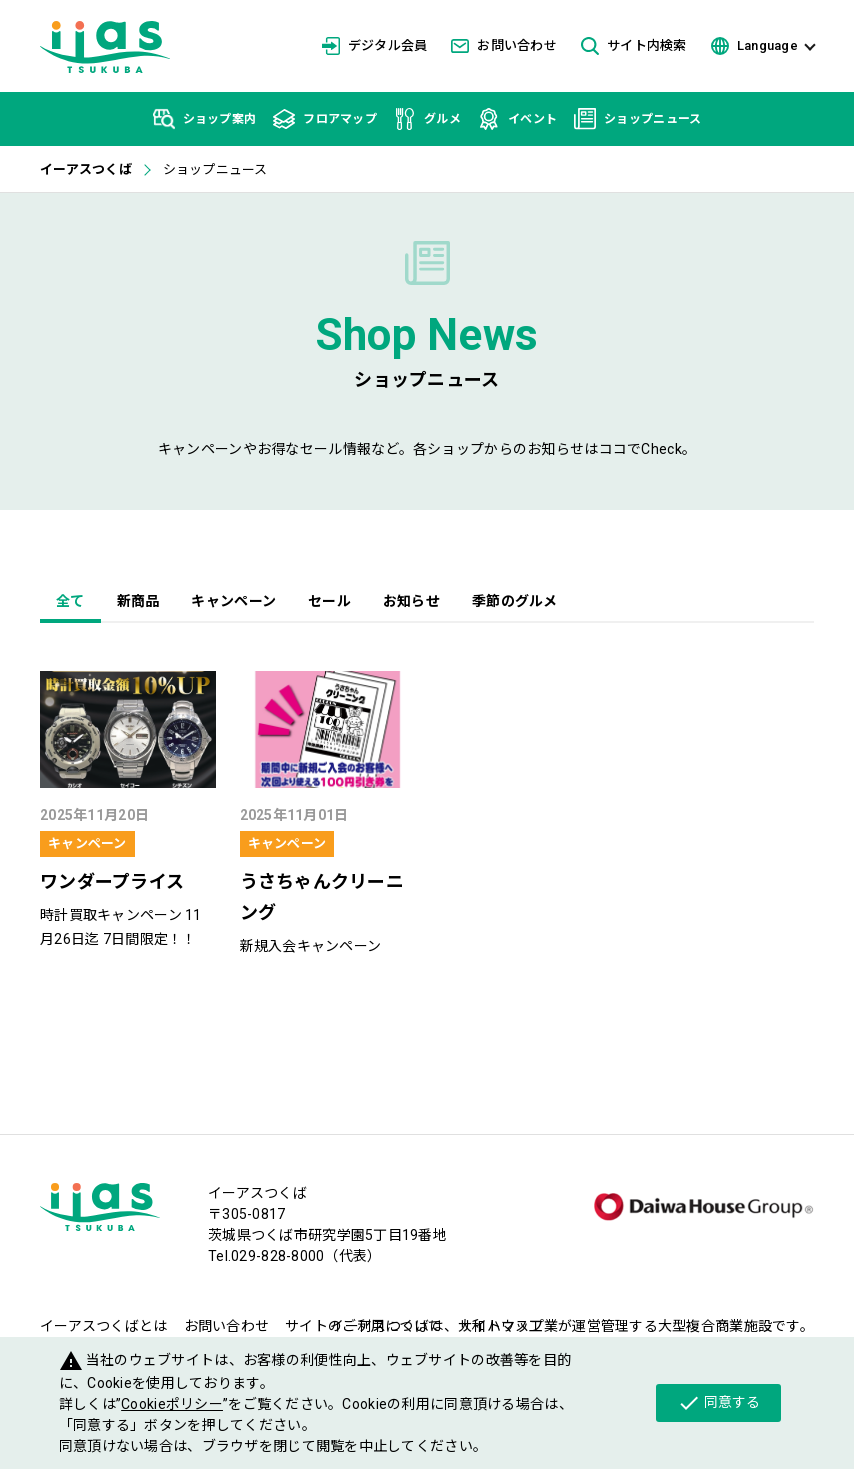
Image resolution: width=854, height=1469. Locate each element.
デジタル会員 (375, 46)
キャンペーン (233, 601)
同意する (718, 1403)
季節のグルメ (515, 601)
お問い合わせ (504, 45)
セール (329, 601)
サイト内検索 (634, 46)
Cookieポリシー (172, 1404)
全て (70, 601)
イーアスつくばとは (104, 1326)
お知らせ (411, 601)
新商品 (138, 601)
